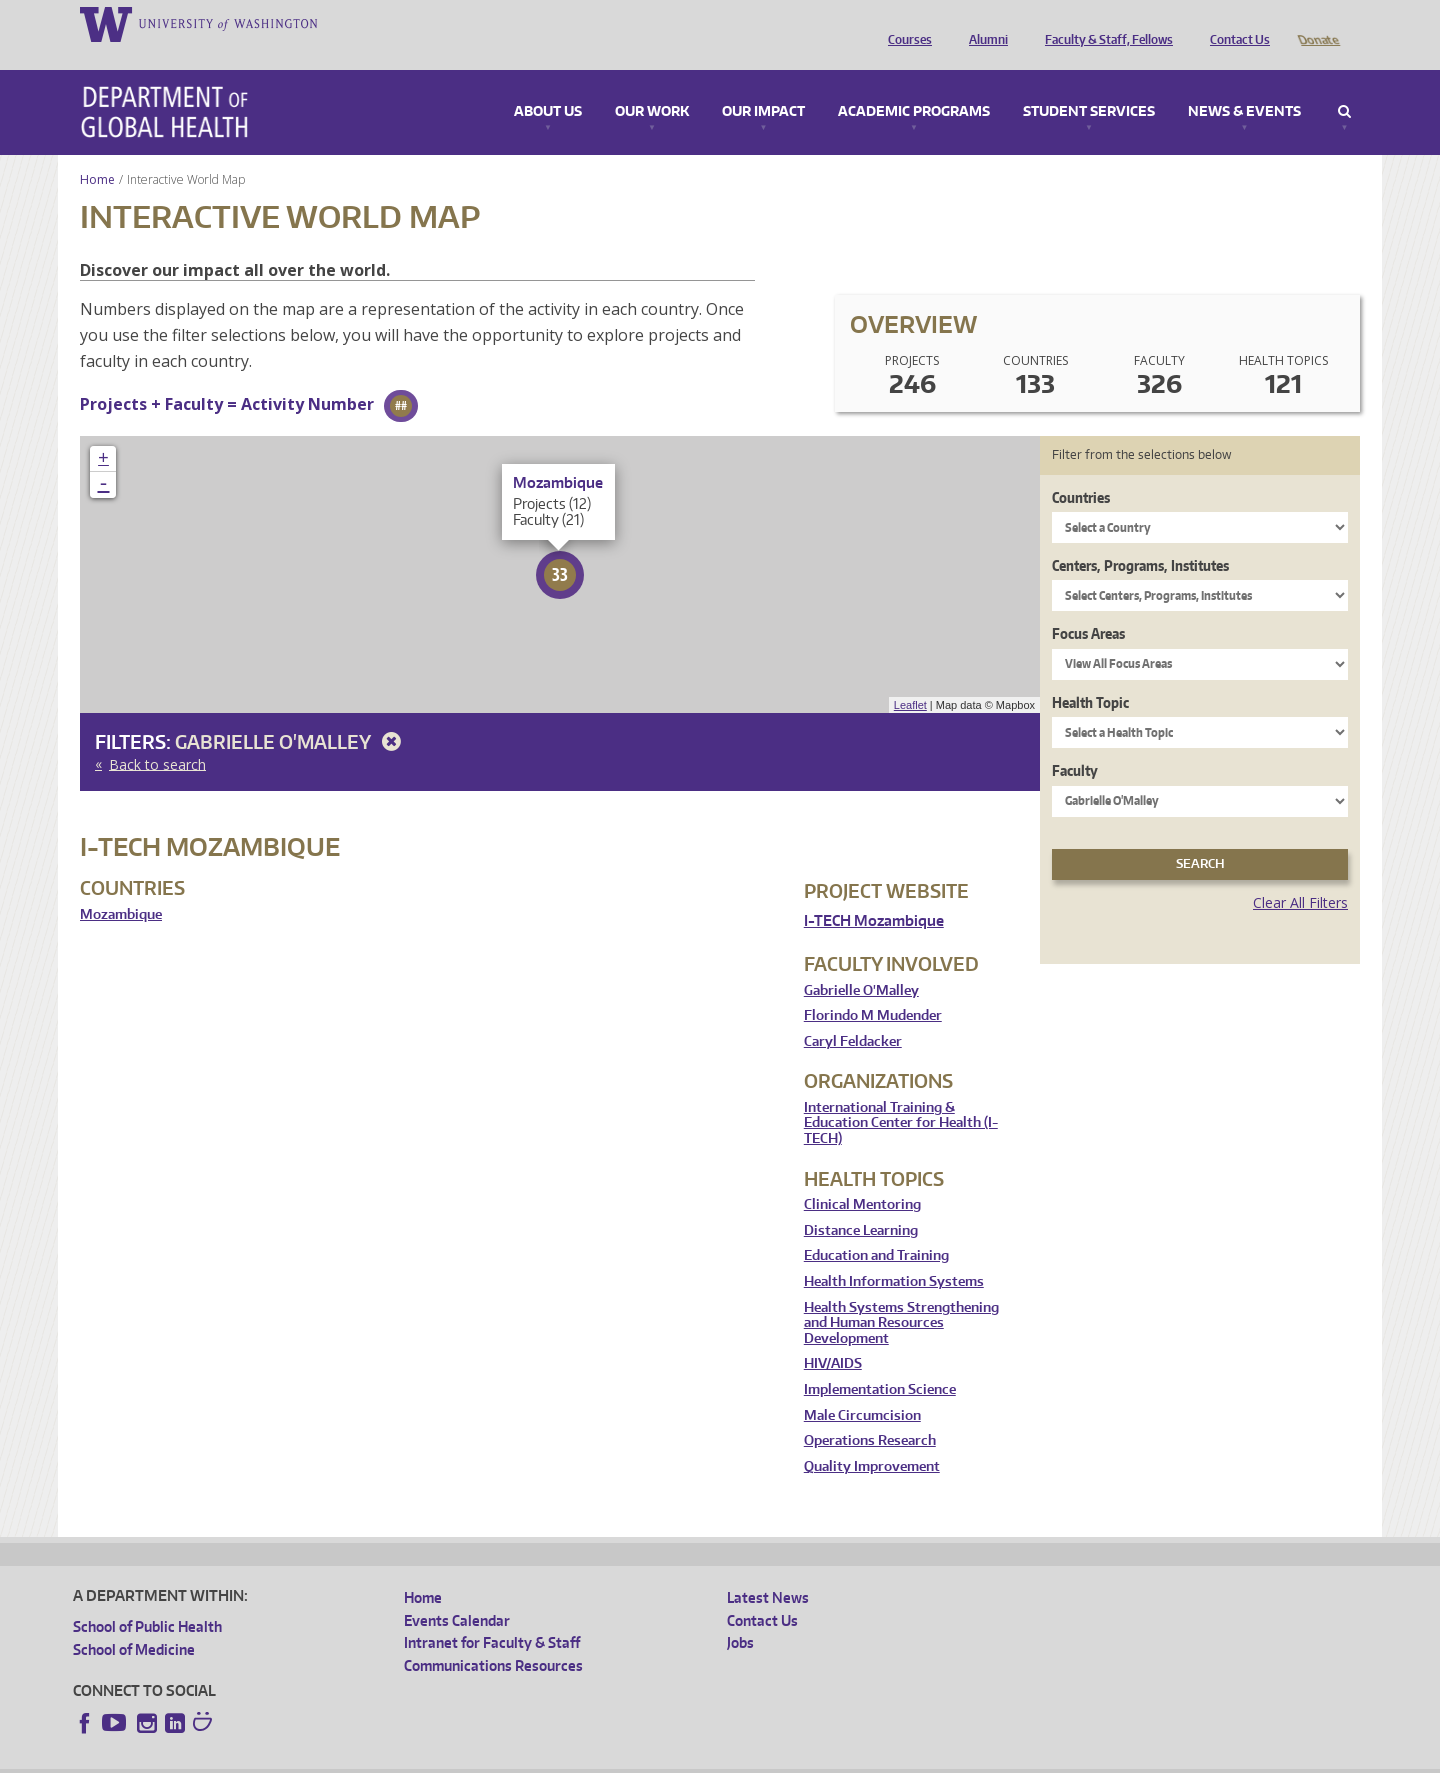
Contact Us (1235, 23)
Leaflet (910, 677)
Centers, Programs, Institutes (1140, 537)
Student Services (1089, 84)
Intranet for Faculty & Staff (492, 1614)
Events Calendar (457, 1592)
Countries (1081, 469)
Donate (1317, 23)
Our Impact (763, 84)
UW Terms (419, 1757)
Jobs (740, 1614)
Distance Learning (861, 1202)
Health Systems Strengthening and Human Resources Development (901, 1295)
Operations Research (870, 1412)
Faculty (1075, 742)
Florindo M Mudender (873, 987)
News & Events (1244, 84)
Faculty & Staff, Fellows (1104, 23)
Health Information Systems (894, 1253)
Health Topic (1090, 674)
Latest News (768, 1569)
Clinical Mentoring (862, 1176)
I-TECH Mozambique (874, 892)
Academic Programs (914, 84)
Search (1344, 84)
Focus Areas (1088, 605)
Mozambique (121, 886)
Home (97, 151)
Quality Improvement (872, 1438)
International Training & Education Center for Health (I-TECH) (901, 1095)
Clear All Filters (1300, 874)
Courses (905, 23)
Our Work (652, 84)
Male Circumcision (862, 1387)
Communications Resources (493, 1637)
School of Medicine (134, 1621)
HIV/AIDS (833, 1335)
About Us (548, 84)
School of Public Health (147, 1598)
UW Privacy (338, 1757)
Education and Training (876, 1227)
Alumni (983, 23)
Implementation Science (880, 1361)
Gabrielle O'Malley (291, 713)
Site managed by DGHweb (538, 1757)
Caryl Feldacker (853, 1013)
